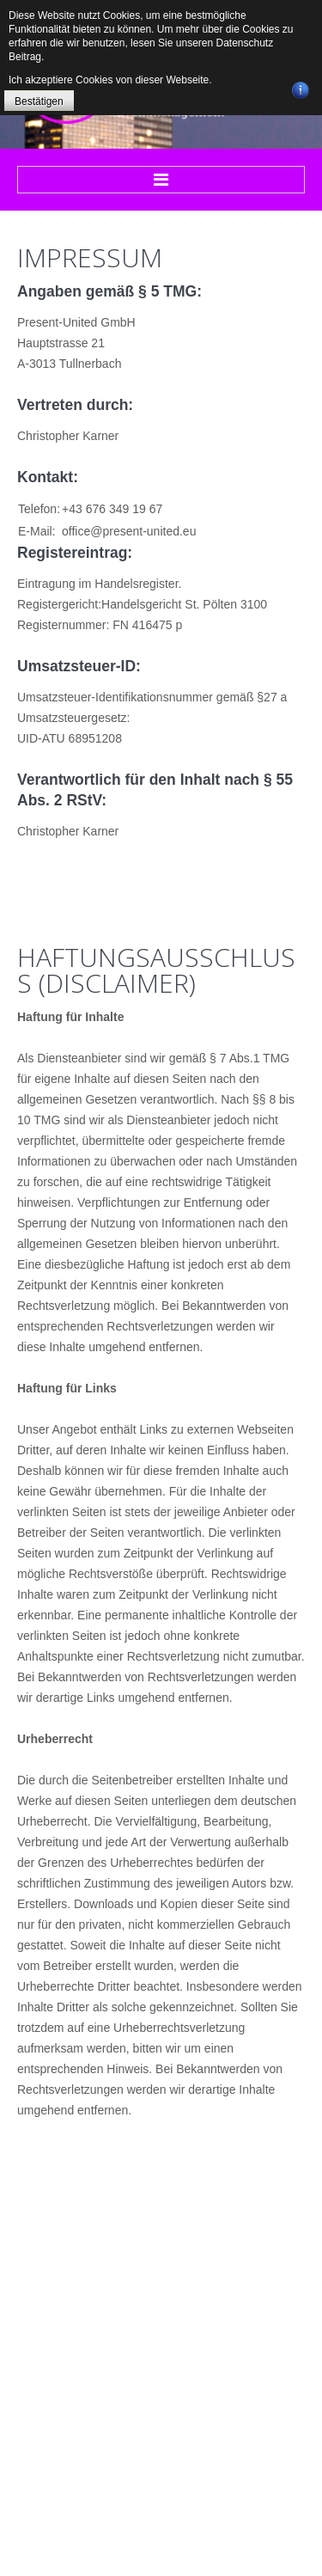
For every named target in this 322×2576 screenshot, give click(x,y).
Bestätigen (39, 101)
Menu (161, 180)
